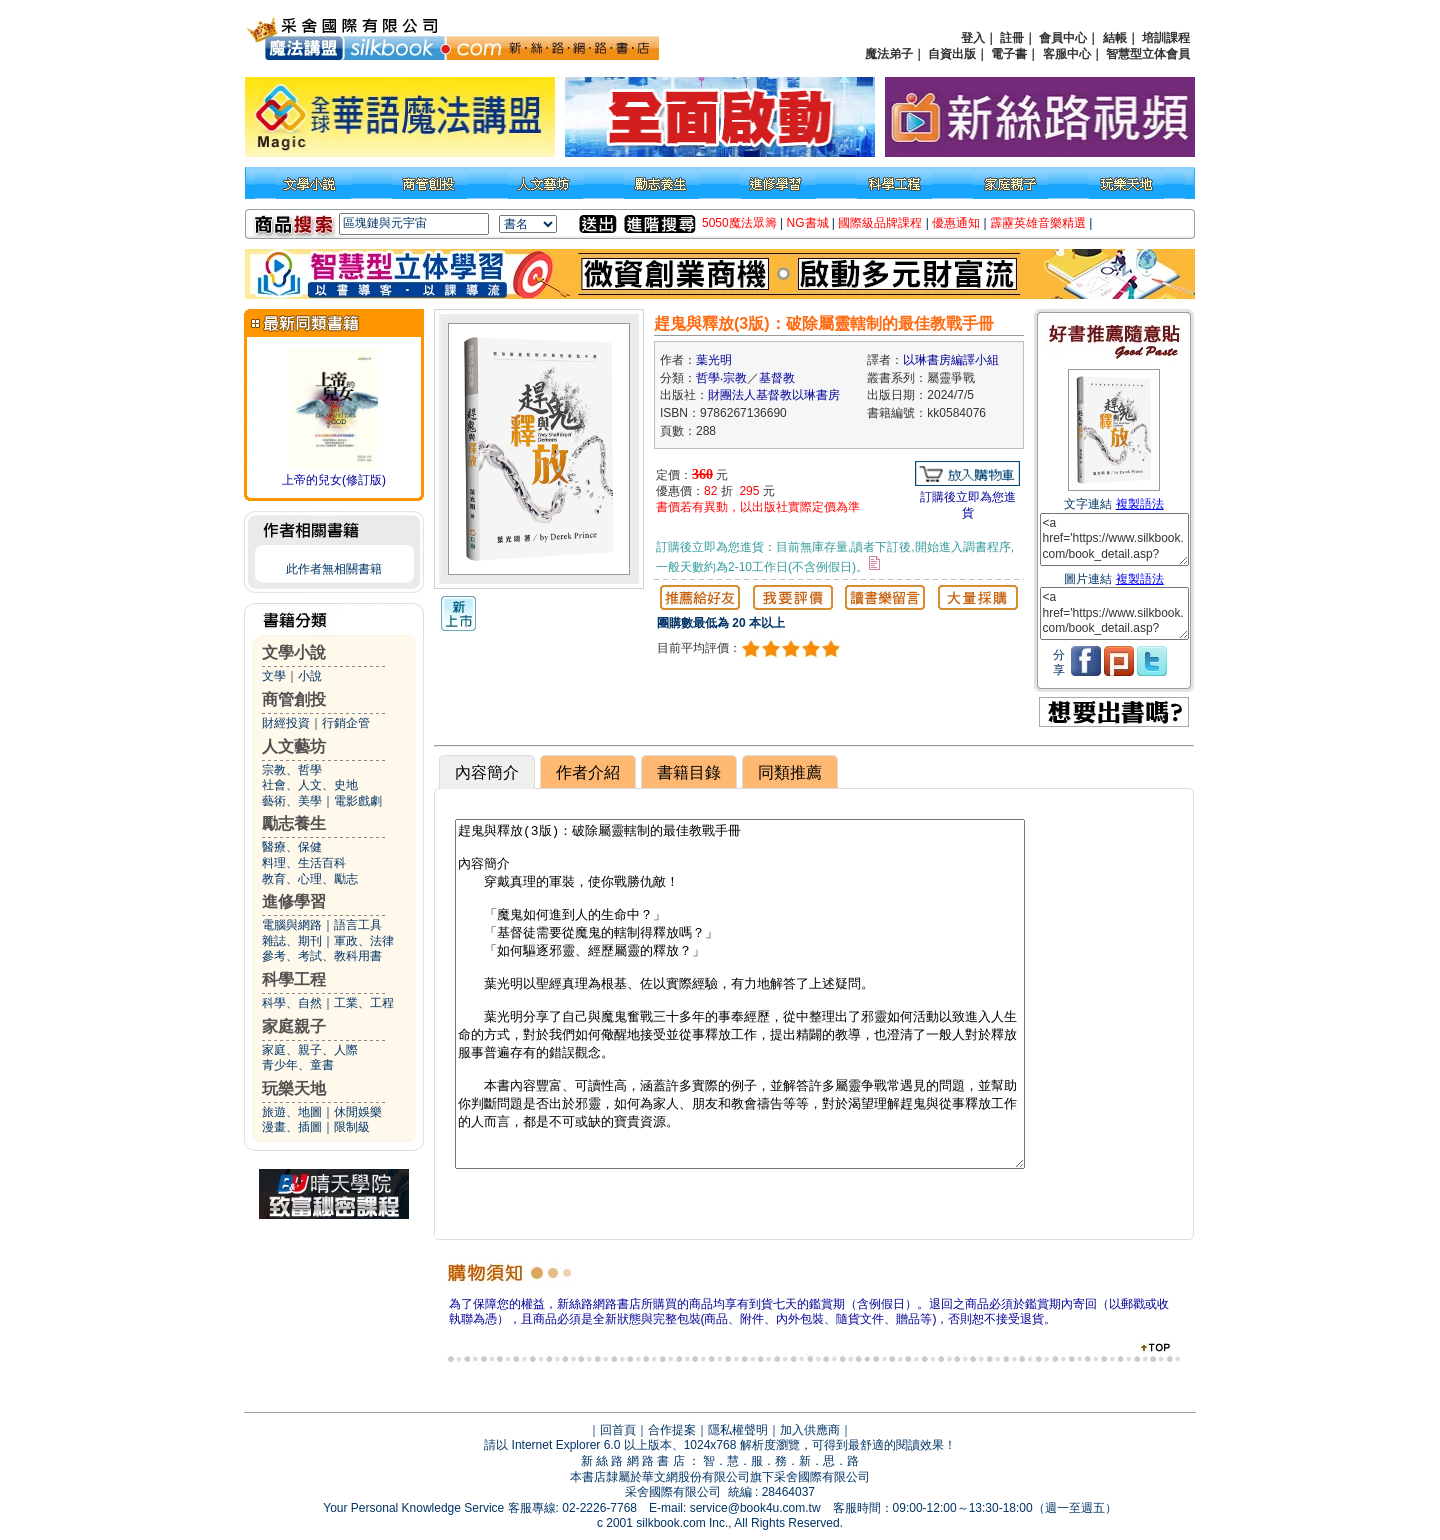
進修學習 (294, 901)
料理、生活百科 (304, 863)
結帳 (1115, 38)
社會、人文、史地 (310, 785)
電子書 (1009, 54)
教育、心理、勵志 (310, 879)
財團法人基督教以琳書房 (774, 395)
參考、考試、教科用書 (322, 956)
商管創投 (294, 699)
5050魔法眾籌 (739, 223)
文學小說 (294, 652)
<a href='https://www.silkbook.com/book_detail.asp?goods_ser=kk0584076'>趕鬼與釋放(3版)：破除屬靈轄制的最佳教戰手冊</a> (1114, 539)
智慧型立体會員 (1148, 54)
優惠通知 (956, 223)
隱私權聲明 (738, 1430)
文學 (274, 676)
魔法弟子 (889, 54)
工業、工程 (364, 1003)
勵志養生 (294, 823)
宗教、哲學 (292, 770)
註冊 (1012, 38)
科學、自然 (292, 1003)
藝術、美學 (292, 801)
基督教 (777, 378)
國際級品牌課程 (880, 223)
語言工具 (358, 925)
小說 (310, 676)
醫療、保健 (292, 847)
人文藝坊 (294, 746)
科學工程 (294, 979)
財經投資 (286, 723)
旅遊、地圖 (292, 1112)
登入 (973, 38)
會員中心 (1063, 38)
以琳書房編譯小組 (951, 360)
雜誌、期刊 (292, 941)
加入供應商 (810, 1430)
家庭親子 (294, 1026)
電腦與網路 (292, 925)
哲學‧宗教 (721, 378)
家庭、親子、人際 (310, 1050)
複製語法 (1140, 504)
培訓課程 (1166, 38)
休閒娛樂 (358, 1112)
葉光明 (714, 360)
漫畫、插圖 (292, 1127)
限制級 (352, 1127)
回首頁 (618, 1430)
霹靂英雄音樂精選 (1038, 223)
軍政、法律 (364, 941)
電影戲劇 (358, 801)
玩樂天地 (294, 1088)
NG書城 (808, 223)
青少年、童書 (298, 1065)
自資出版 (952, 54)
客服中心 (1067, 54)
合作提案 (672, 1430)
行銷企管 (346, 723)
